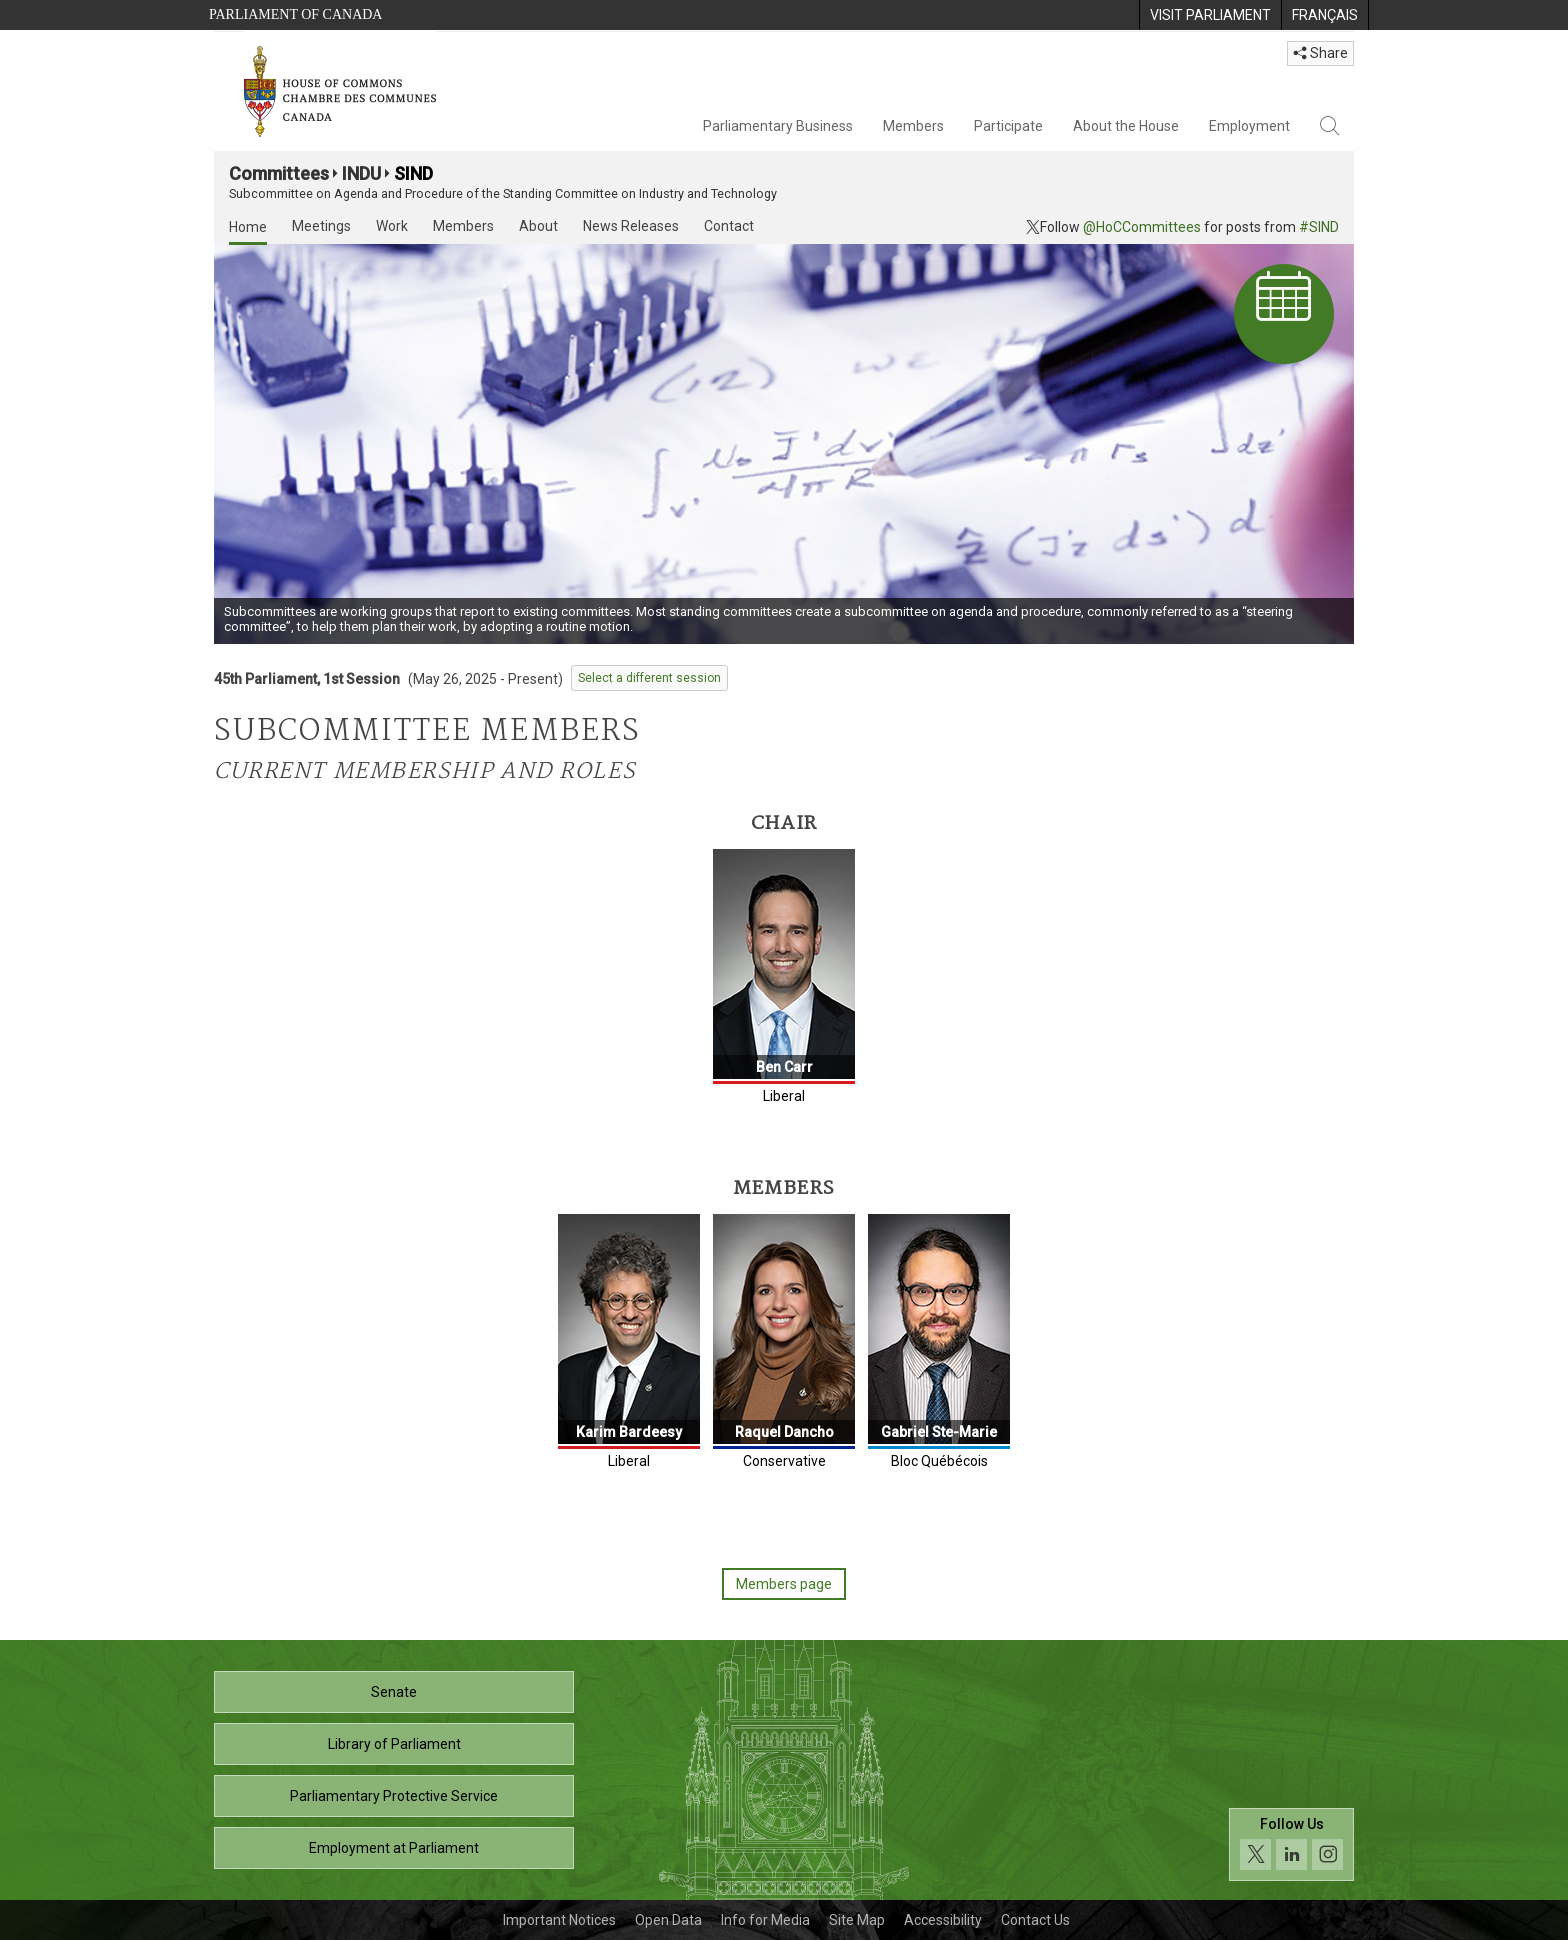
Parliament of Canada (295, 14)
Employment (1249, 126)
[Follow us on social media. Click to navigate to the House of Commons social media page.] (1291, 1844)
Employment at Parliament (394, 1848)
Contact (729, 226)
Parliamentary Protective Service (394, 1796)
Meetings (321, 226)
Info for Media (765, 1920)
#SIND (1319, 227)
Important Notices (559, 1920)
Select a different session (649, 678)
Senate (394, 1692)
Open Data (668, 1920)
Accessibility (943, 1920)
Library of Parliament (394, 1744)
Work (392, 226)
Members (913, 126)
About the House (1126, 126)
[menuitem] (1210, 15)
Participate (1008, 126)
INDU (361, 173)
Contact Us (1035, 1920)
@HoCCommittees (1142, 227)
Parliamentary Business (778, 126)
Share (1320, 53)
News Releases (631, 226)
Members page (784, 1584)
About (538, 226)
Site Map (857, 1920)
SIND (413, 173)
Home (248, 227)
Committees (279, 173)
